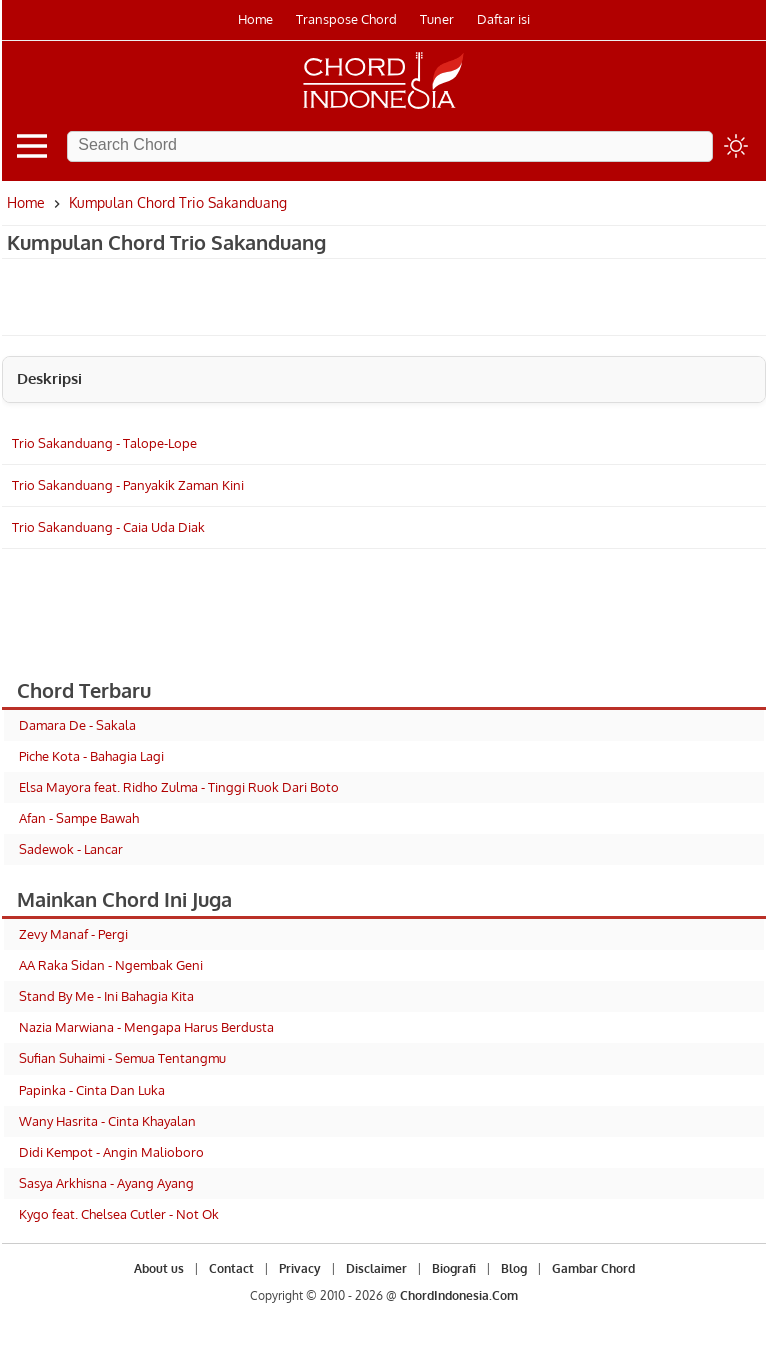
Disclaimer (376, 1268)
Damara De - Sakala (77, 725)
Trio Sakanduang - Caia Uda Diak (108, 527)
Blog (514, 1268)
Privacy (300, 1268)
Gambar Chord (593, 1268)
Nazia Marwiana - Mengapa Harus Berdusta (146, 1027)
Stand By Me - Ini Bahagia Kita (106, 996)
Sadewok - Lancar (71, 849)
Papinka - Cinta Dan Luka (92, 1090)
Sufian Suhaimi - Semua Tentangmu (122, 1058)
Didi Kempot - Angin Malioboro (111, 1152)
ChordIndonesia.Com (459, 1295)
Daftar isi (503, 19)
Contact (231, 1268)
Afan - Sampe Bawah (79, 818)
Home (255, 19)
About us (159, 1268)
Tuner (437, 19)
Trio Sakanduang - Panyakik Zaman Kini (128, 485)
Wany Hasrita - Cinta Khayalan (107, 1121)
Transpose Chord (346, 19)
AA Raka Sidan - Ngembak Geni (111, 965)
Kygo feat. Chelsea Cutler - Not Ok (119, 1214)
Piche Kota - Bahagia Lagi (91, 756)
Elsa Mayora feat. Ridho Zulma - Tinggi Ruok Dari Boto (179, 787)
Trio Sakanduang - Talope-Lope (104, 443)
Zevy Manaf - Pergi (73, 934)
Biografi (454, 1268)
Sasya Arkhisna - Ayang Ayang (106, 1183)
